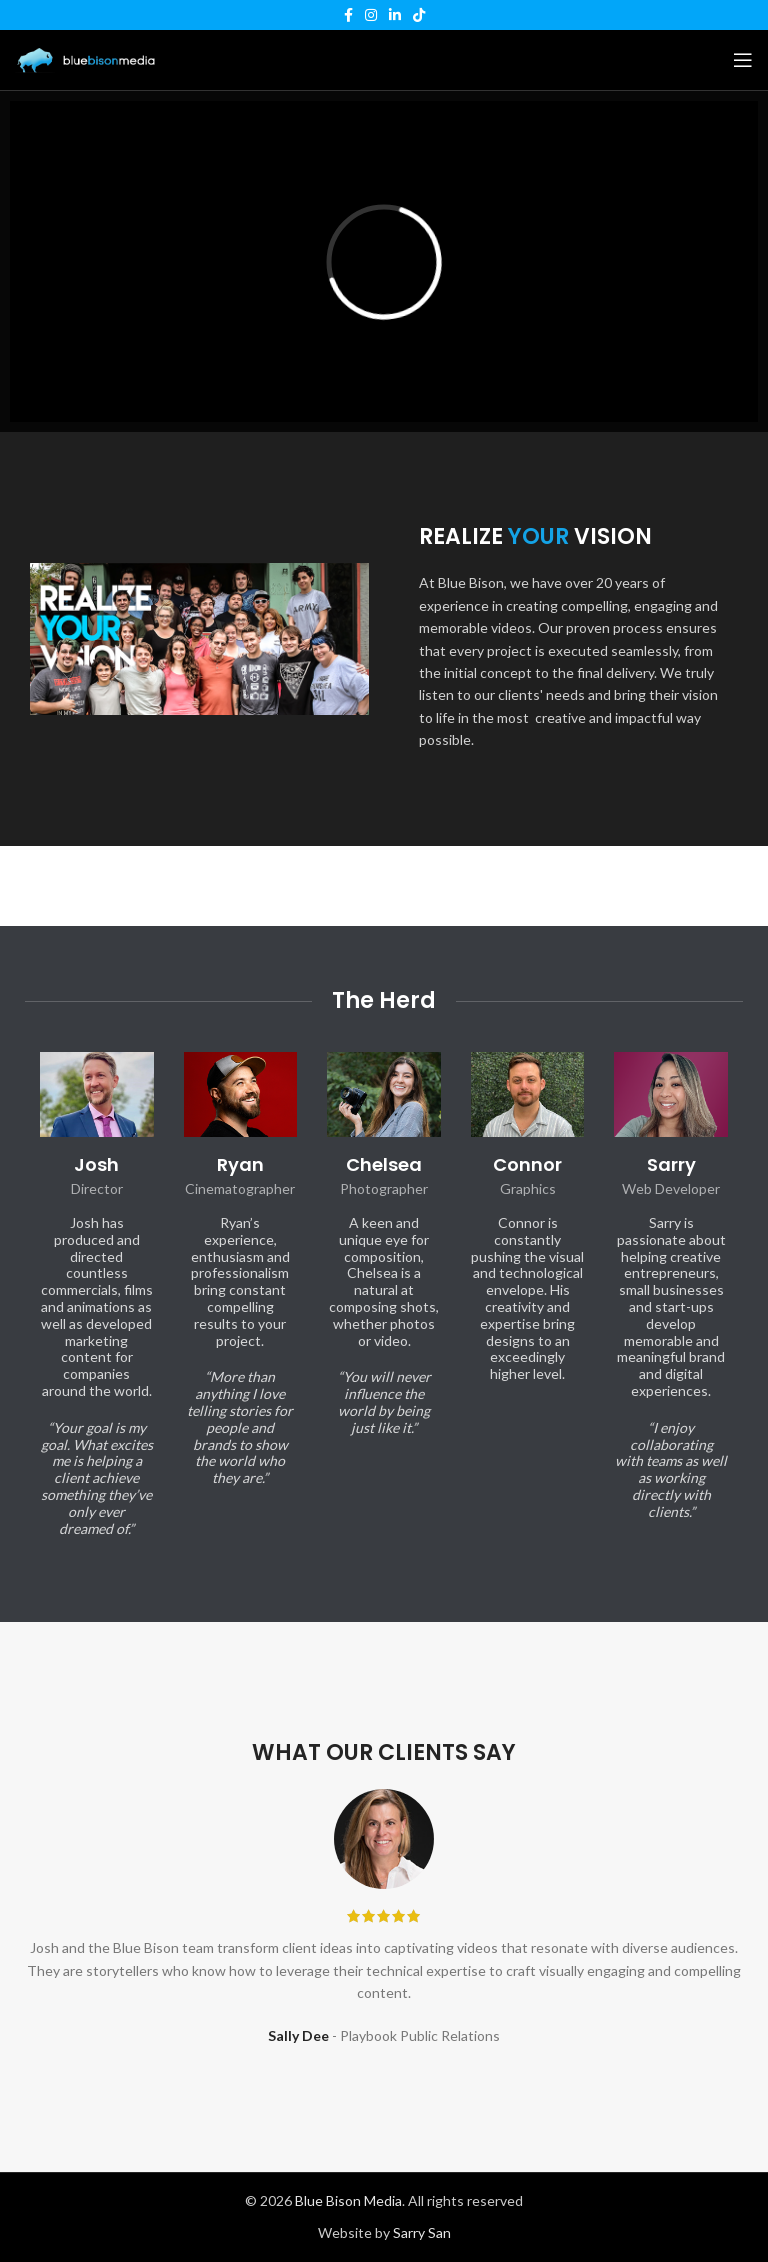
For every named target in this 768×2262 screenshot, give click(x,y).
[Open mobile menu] (743, 60)
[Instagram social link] (371, 15)
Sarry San (422, 2232)
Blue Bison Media (348, 2200)
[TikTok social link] (419, 15)
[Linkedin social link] (395, 15)
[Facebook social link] (348, 15)
